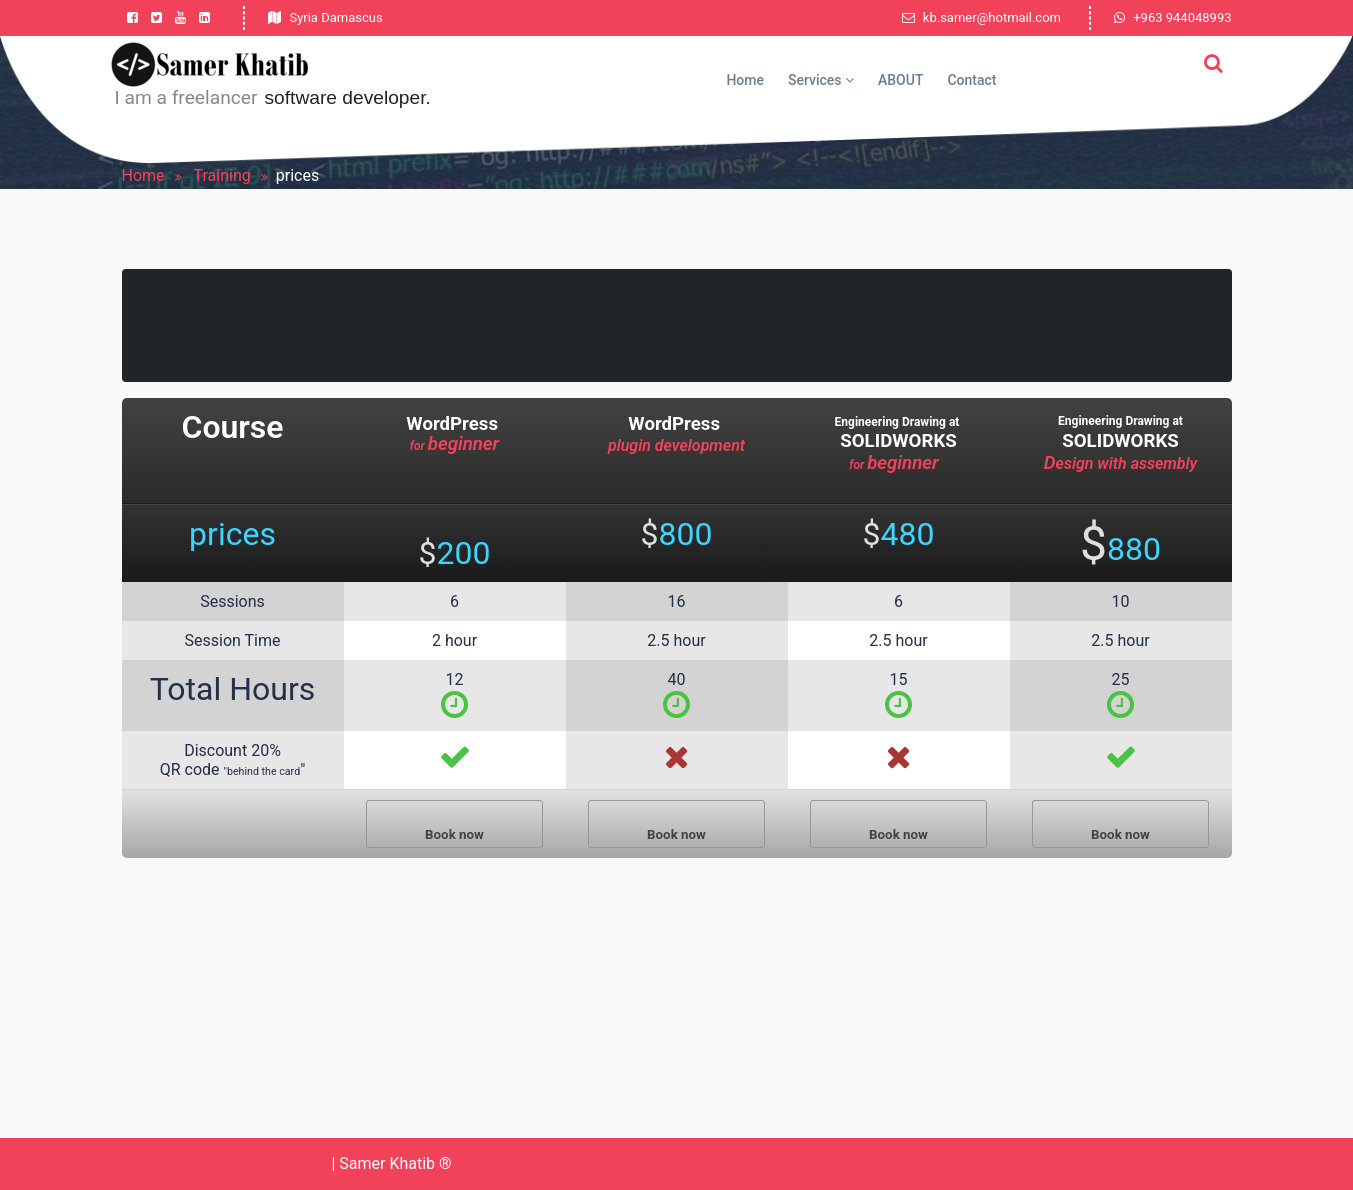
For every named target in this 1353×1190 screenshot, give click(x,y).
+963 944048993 (1182, 17)
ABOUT (900, 80)
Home (745, 80)
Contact (971, 80)
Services (821, 80)
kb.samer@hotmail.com (981, 17)
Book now (454, 834)
